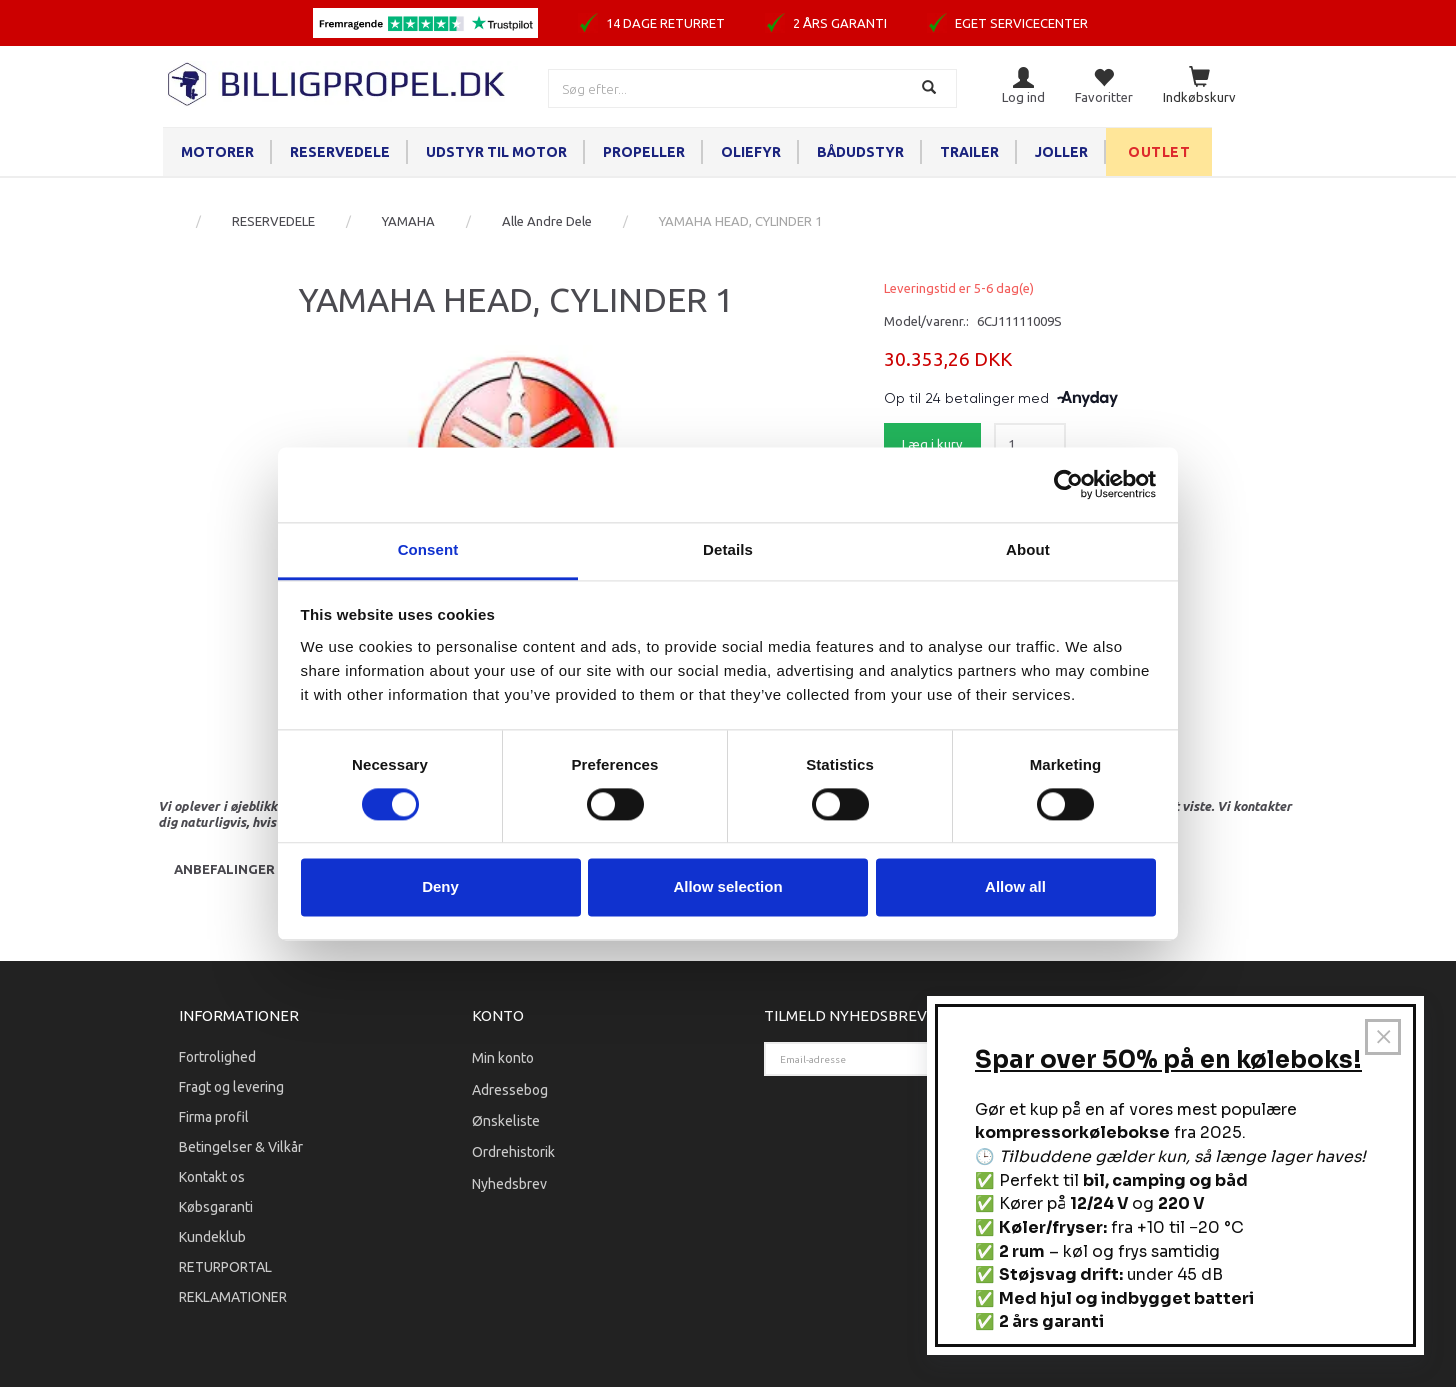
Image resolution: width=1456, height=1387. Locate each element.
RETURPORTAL (225, 1267)
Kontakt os (212, 1177)
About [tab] (1028, 549)
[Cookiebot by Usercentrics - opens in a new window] (1068, 484)
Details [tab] (728, 549)
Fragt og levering (231, 1087)
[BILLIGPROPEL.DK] (338, 81)
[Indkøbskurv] (1199, 86)
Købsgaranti (216, 1207)
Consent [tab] (428, 549)
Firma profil (214, 1117)
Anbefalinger (224, 869)
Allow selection (727, 887)
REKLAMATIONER (233, 1297)
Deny (440, 887)
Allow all (1015, 887)
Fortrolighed (217, 1057)
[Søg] (931, 88)
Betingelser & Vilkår (241, 1147)
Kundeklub (212, 1237)
